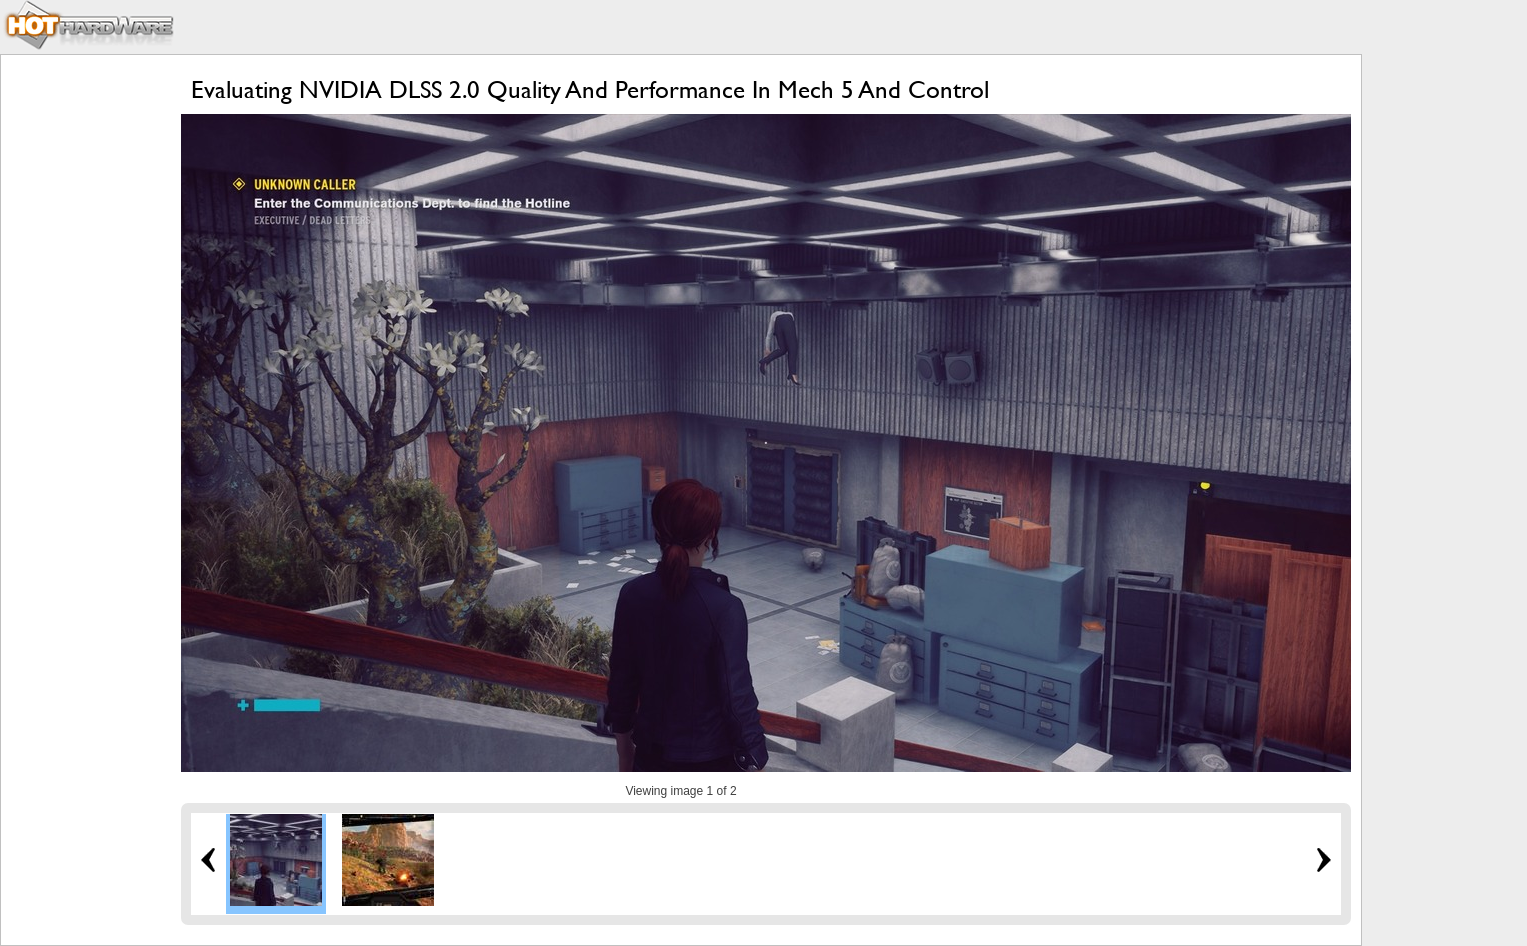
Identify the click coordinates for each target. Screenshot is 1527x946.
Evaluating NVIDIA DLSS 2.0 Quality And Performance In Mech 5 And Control (590, 89)
